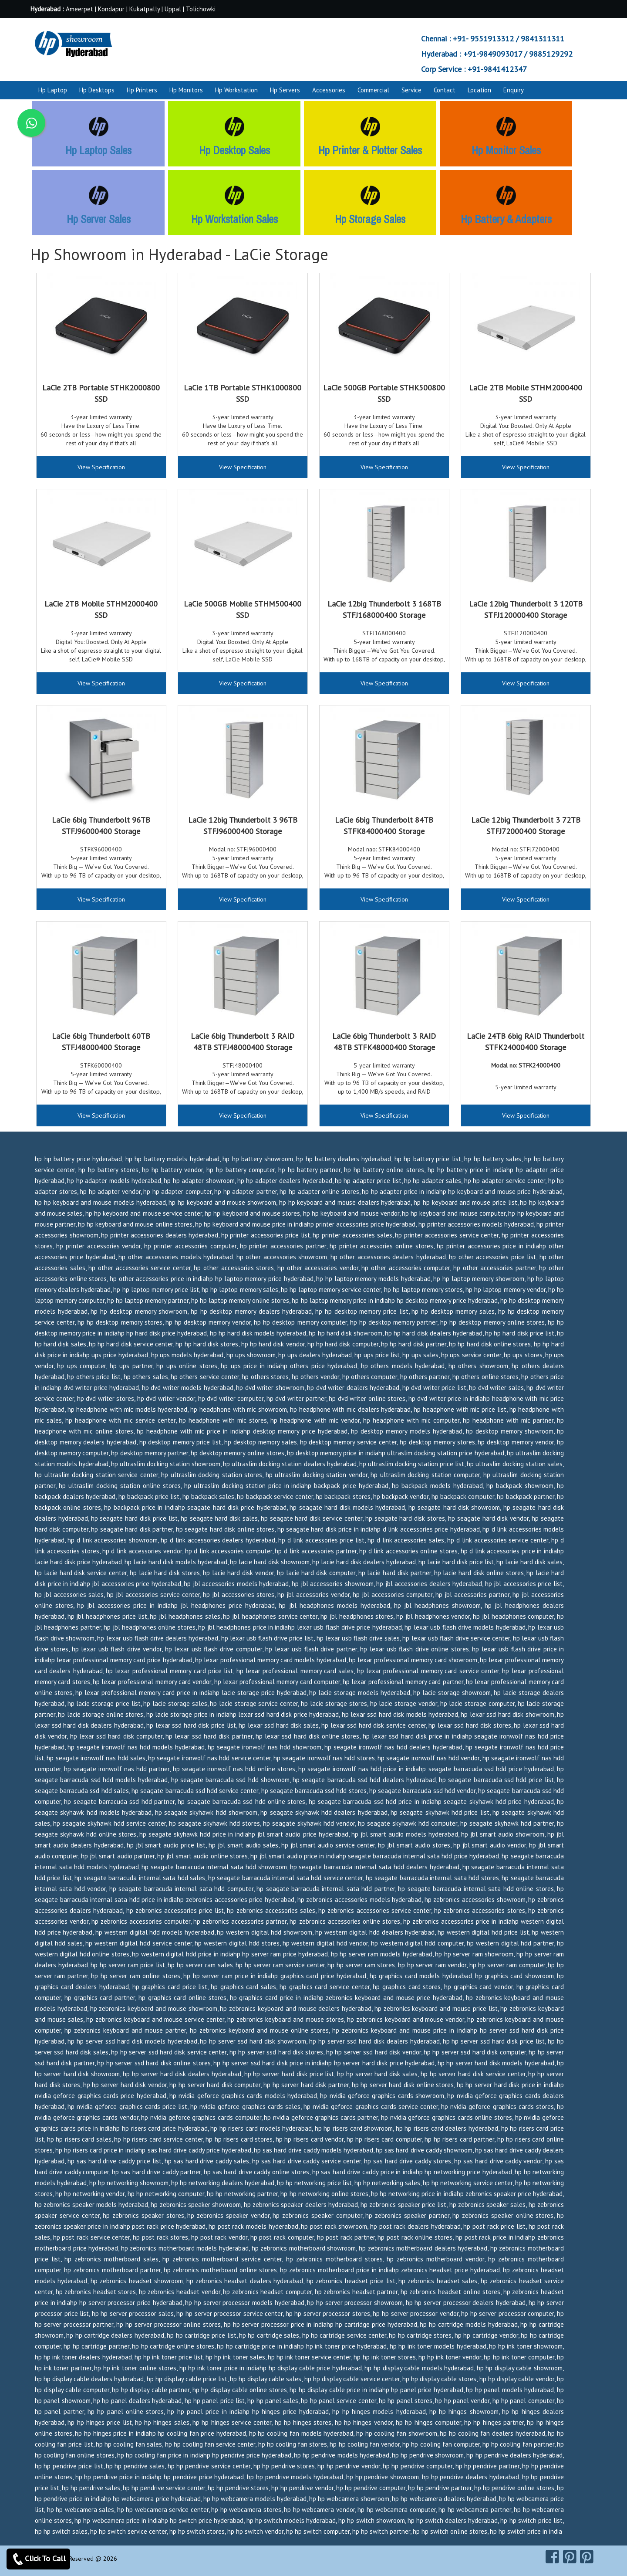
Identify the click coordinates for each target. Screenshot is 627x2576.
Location (479, 90)
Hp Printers (142, 90)
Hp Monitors (186, 90)
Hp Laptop (52, 90)
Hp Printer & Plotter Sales (370, 150)
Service (411, 90)
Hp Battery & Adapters (506, 219)
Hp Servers (285, 90)
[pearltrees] (586, 2556)
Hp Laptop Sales (98, 150)
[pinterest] (569, 2556)
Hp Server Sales (99, 219)
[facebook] (552, 2556)
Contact (444, 90)
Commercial (373, 90)
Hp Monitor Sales (506, 150)
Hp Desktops (97, 90)
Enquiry (513, 90)
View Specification (101, 467)
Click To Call (38, 2559)
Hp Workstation (236, 90)
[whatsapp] (31, 123)
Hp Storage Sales (370, 219)
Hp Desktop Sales (234, 150)
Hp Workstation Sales (234, 219)
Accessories (328, 90)
